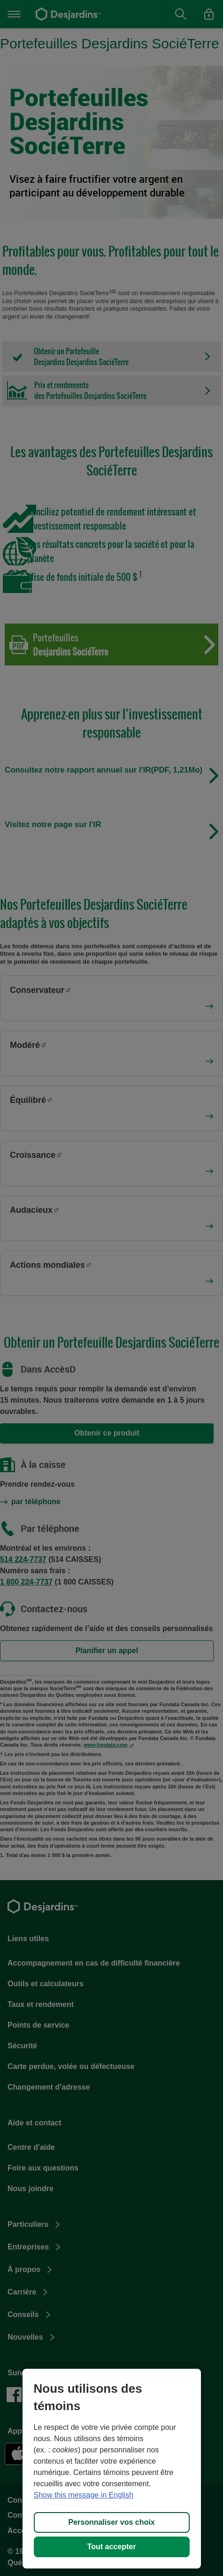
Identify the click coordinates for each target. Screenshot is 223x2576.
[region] (112, 2468)
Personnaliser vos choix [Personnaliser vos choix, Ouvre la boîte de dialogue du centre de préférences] (111, 2522)
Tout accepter (111, 2547)
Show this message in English (84, 2495)
